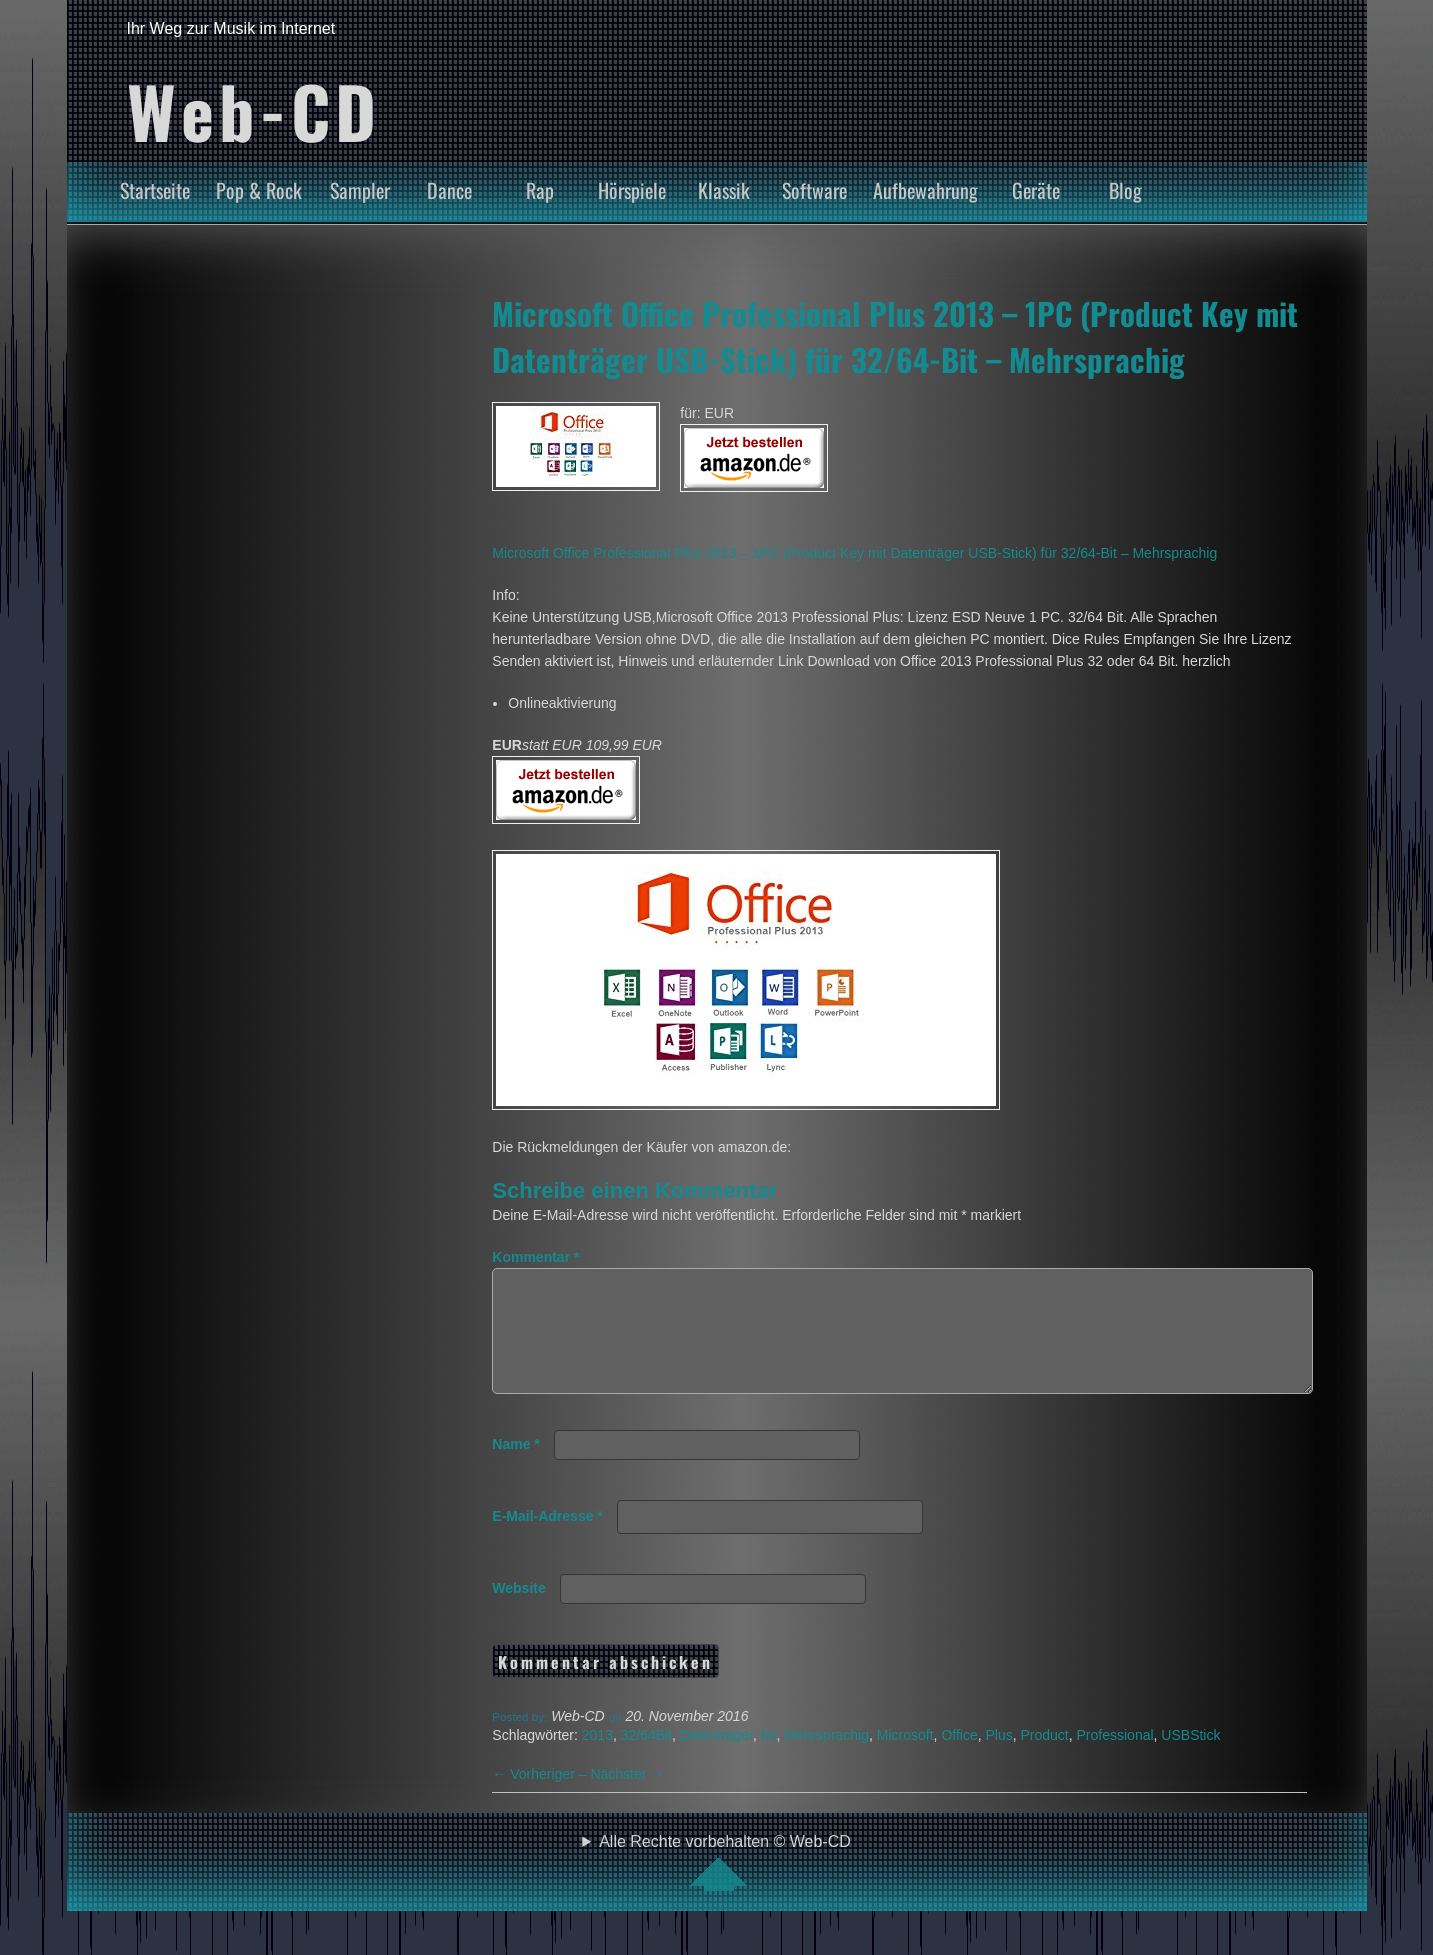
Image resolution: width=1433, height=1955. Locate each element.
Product (1045, 1759)
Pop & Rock (259, 190)
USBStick (1190, 1759)
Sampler (360, 190)
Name (515, 1468)
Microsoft (905, 1759)
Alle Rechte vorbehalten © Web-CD (725, 1886)
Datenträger (716, 1759)
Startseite (155, 190)
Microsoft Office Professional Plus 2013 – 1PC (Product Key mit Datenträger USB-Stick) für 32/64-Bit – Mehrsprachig (895, 336)
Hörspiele (632, 190)
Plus (998, 1759)
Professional (1115, 1759)
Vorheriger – (541, 1798)
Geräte (1036, 190)
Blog (1125, 190)
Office (959, 1759)
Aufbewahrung (925, 190)
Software (814, 190)
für (769, 1759)
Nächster (627, 1798)
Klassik (724, 190)
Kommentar (535, 1257)
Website (518, 1612)
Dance (449, 190)
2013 (597, 1759)
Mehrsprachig (826, 1759)
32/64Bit (646, 1759)
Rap (540, 190)
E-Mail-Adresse (547, 1540)
